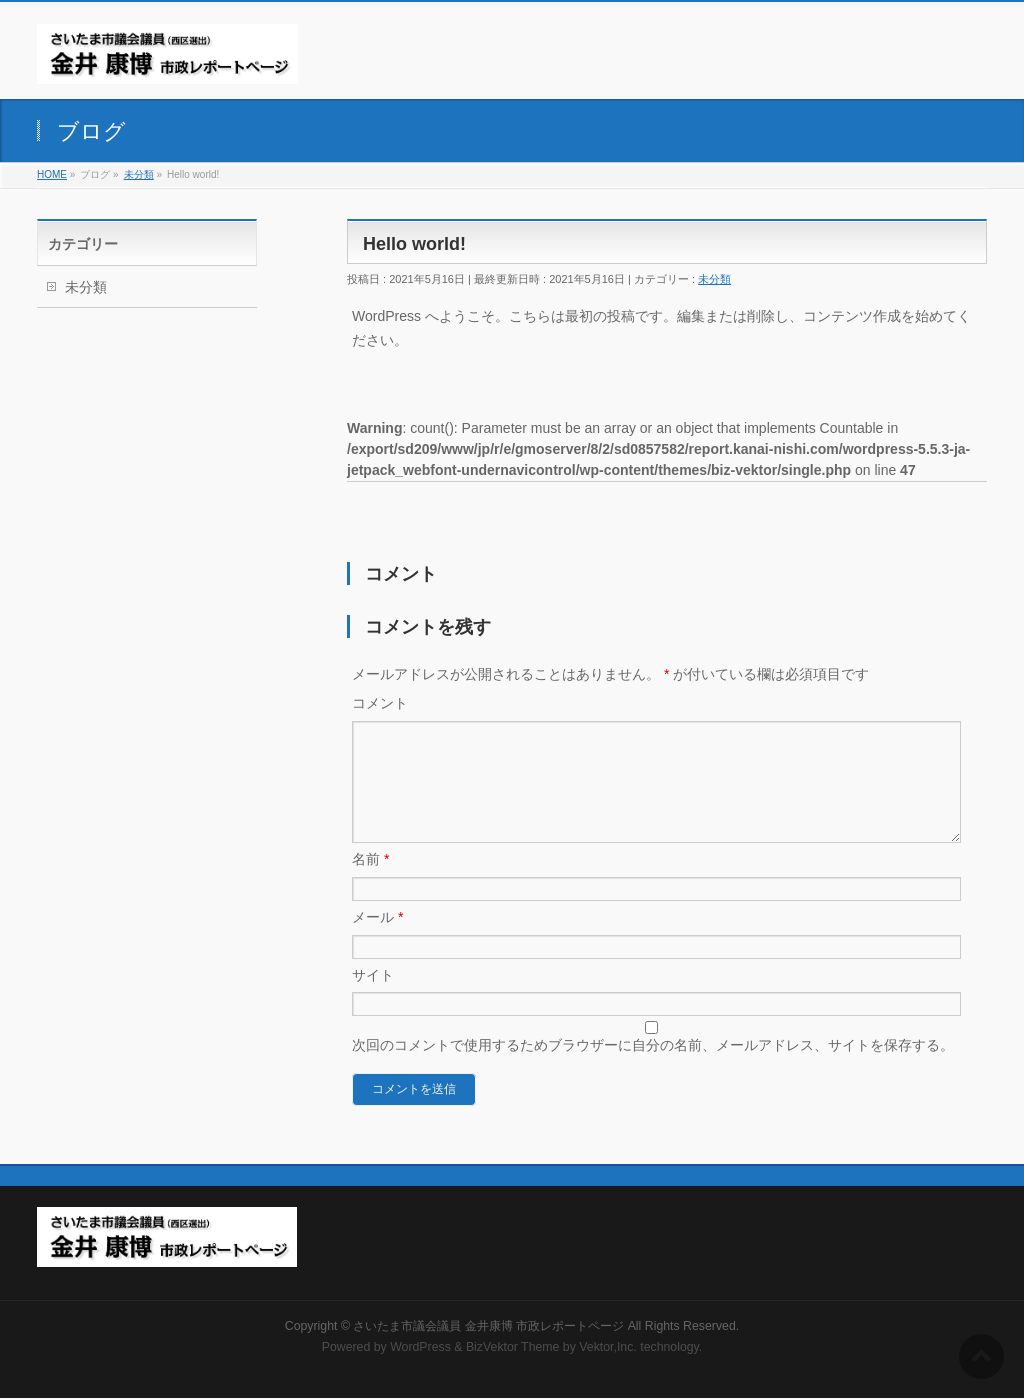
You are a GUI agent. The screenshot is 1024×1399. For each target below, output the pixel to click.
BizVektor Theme (513, 1348)
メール (377, 941)
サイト (373, 999)
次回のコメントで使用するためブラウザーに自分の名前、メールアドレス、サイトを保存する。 (653, 1069)
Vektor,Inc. (608, 1348)
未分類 (714, 279)
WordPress (420, 1348)
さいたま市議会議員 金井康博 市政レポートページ (488, 1327)
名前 (370, 883)
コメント (380, 703)
